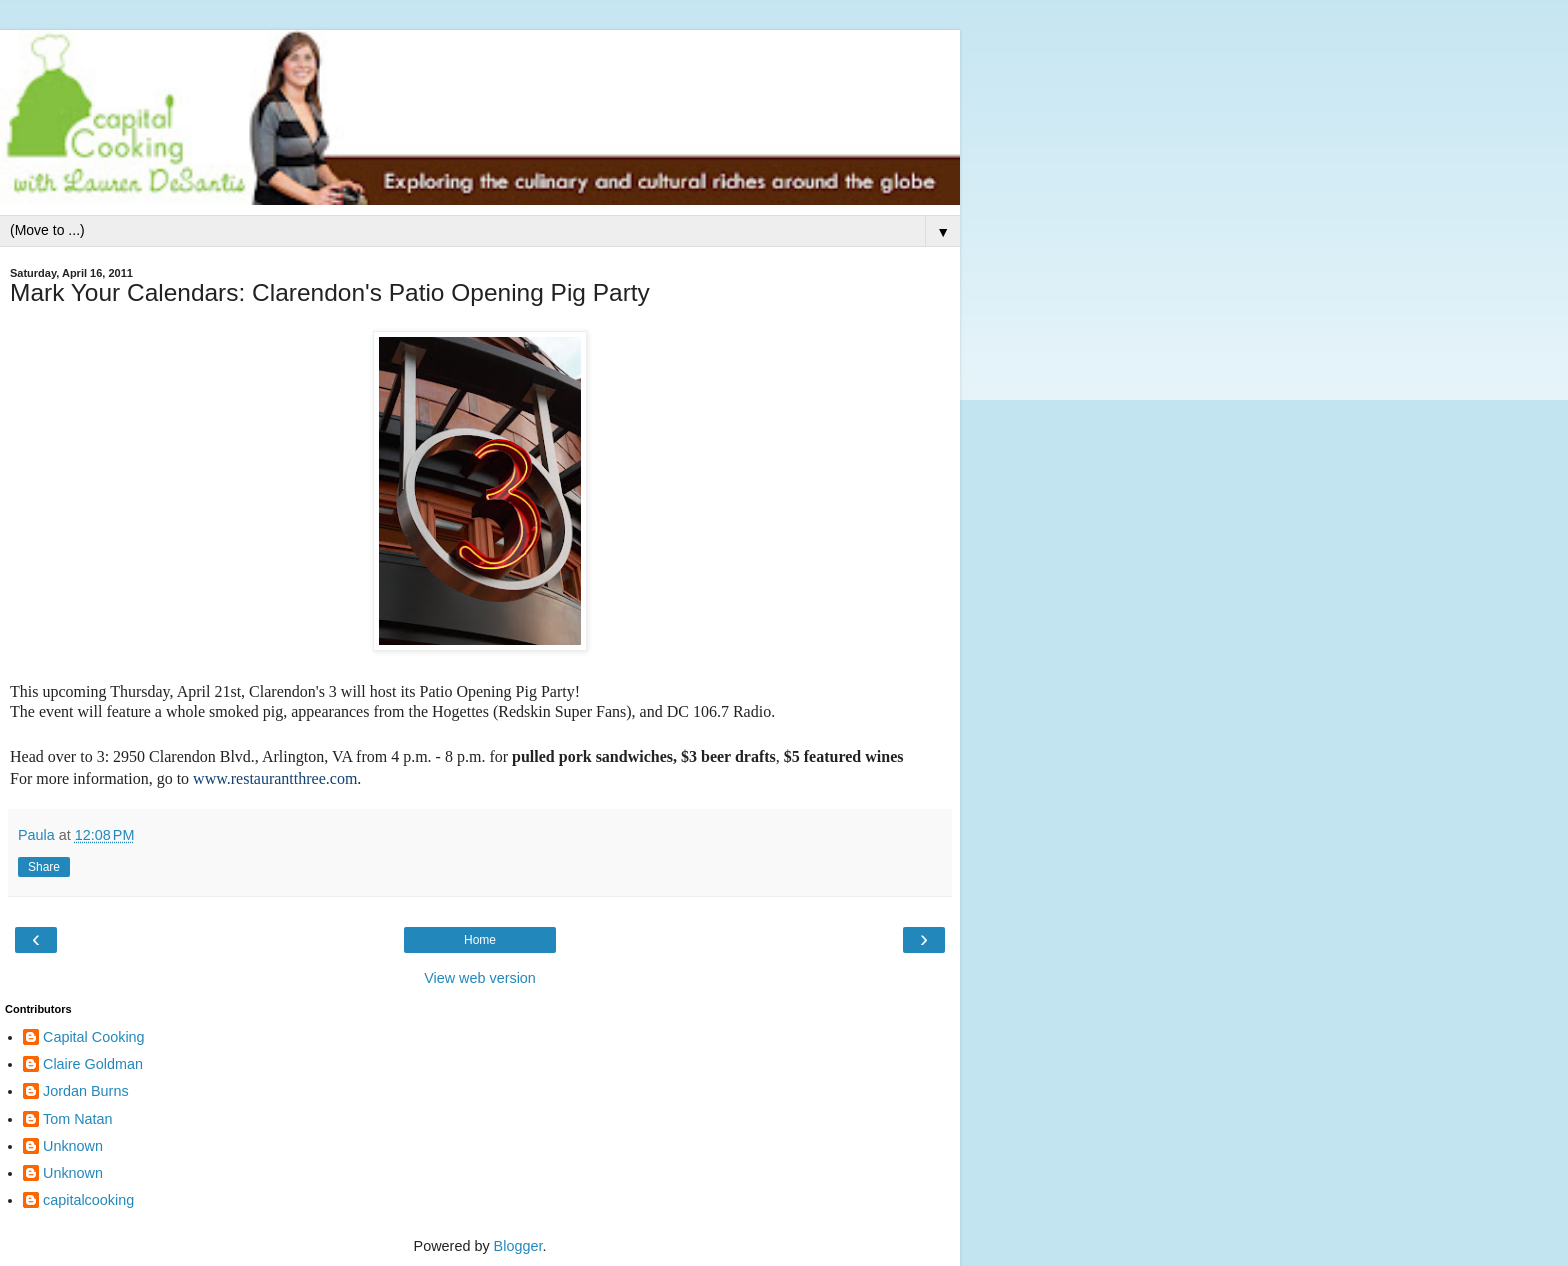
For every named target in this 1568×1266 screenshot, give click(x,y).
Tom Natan (78, 1119)
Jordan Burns (86, 1091)
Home (480, 940)
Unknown (73, 1146)
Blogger (518, 1246)
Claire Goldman (93, 1064)
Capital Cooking (94, 1037)
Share (44, 867)
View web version (480, 978)
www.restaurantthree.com (275, 778)
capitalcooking (88, 1200)
